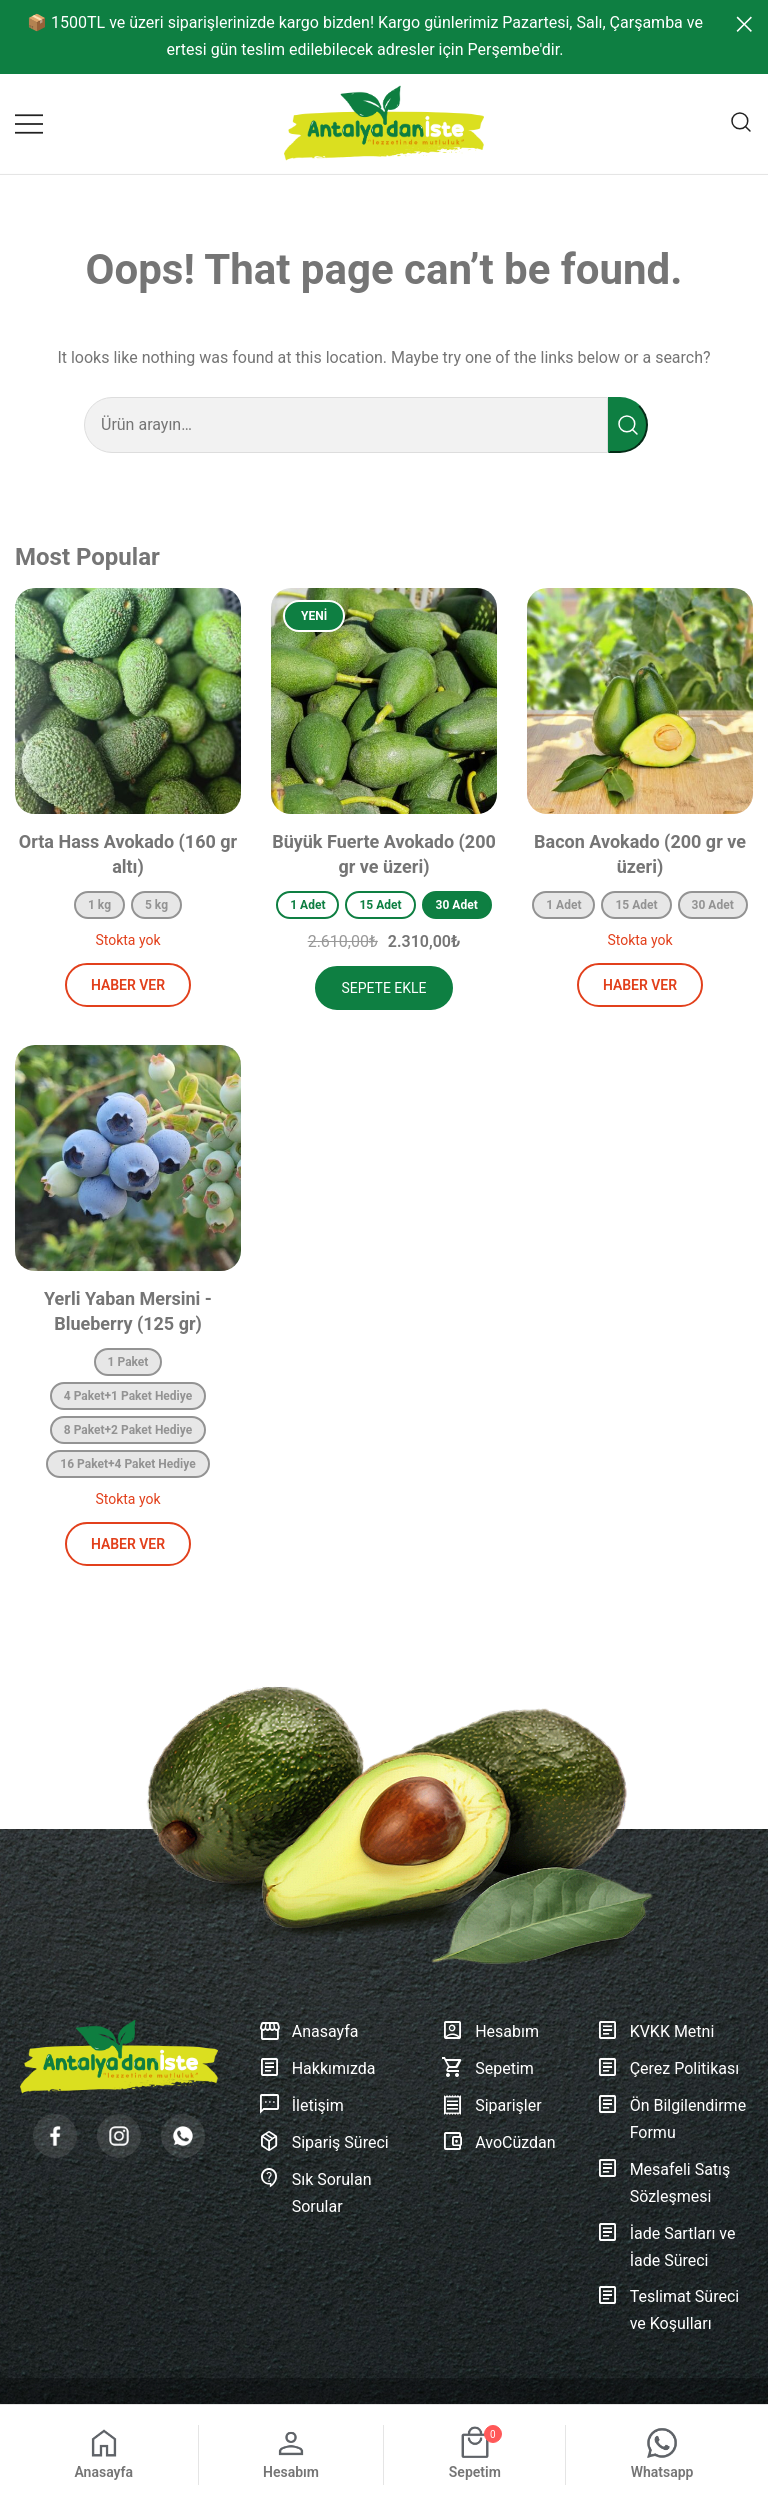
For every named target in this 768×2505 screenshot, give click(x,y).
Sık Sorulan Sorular (315, 2194)
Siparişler (491, 2106)
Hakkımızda (317, 2069)
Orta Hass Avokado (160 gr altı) (128, 854)
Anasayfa (308, 2032)
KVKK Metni (655, 2032)
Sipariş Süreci (323, 2143)
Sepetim (487, 2069)
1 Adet (307, 905)
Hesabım (490, 2032)
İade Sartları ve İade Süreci (666, 2248)
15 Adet (380, 905)
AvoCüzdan (498, 2143)
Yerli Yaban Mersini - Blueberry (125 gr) (128, 1311)
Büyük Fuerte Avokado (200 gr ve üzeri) (384, 854)
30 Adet (457, 905)
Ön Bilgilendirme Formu (671, 2120)
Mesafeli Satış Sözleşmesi (663, 2184)
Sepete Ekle (383, 988)
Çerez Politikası (668, 2069)
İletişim (301, 2106)
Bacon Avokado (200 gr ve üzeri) (640, 854)
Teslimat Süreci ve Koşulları (668, 2311)
